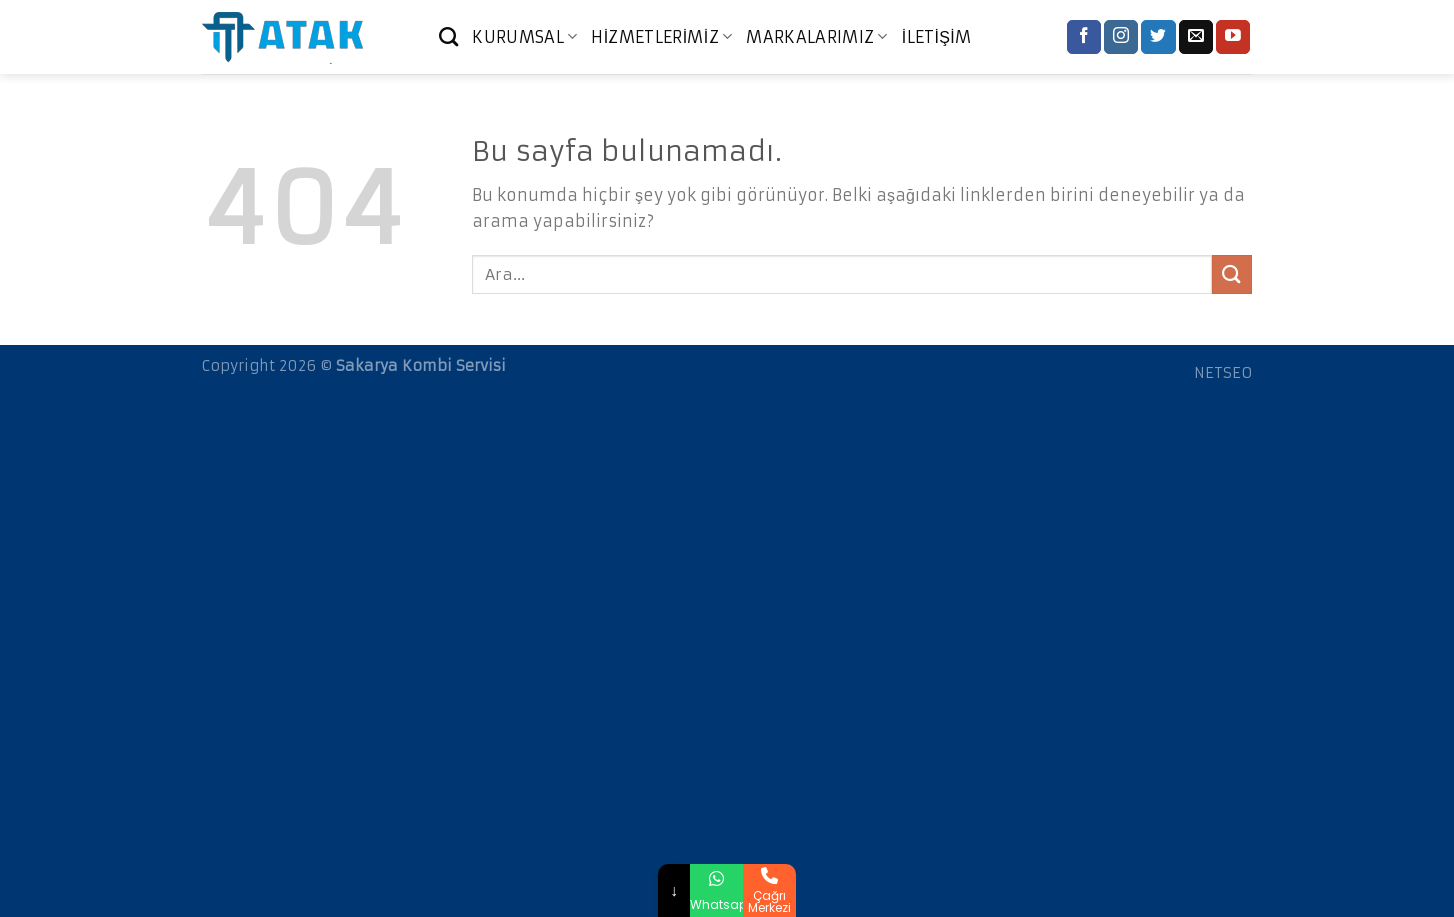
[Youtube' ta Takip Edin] (1233, 37)
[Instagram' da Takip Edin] (1121, 37)
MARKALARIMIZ (816, 37)
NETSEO (1223, 373)
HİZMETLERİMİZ (661, 37)
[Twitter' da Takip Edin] (1158, 37)
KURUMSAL (524, 37)
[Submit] (1232, 274)
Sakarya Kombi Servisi (421, 366)
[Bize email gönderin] (1196, 37)
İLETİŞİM (937, 37)
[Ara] (448, 36)
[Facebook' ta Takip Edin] (1084, 37)
